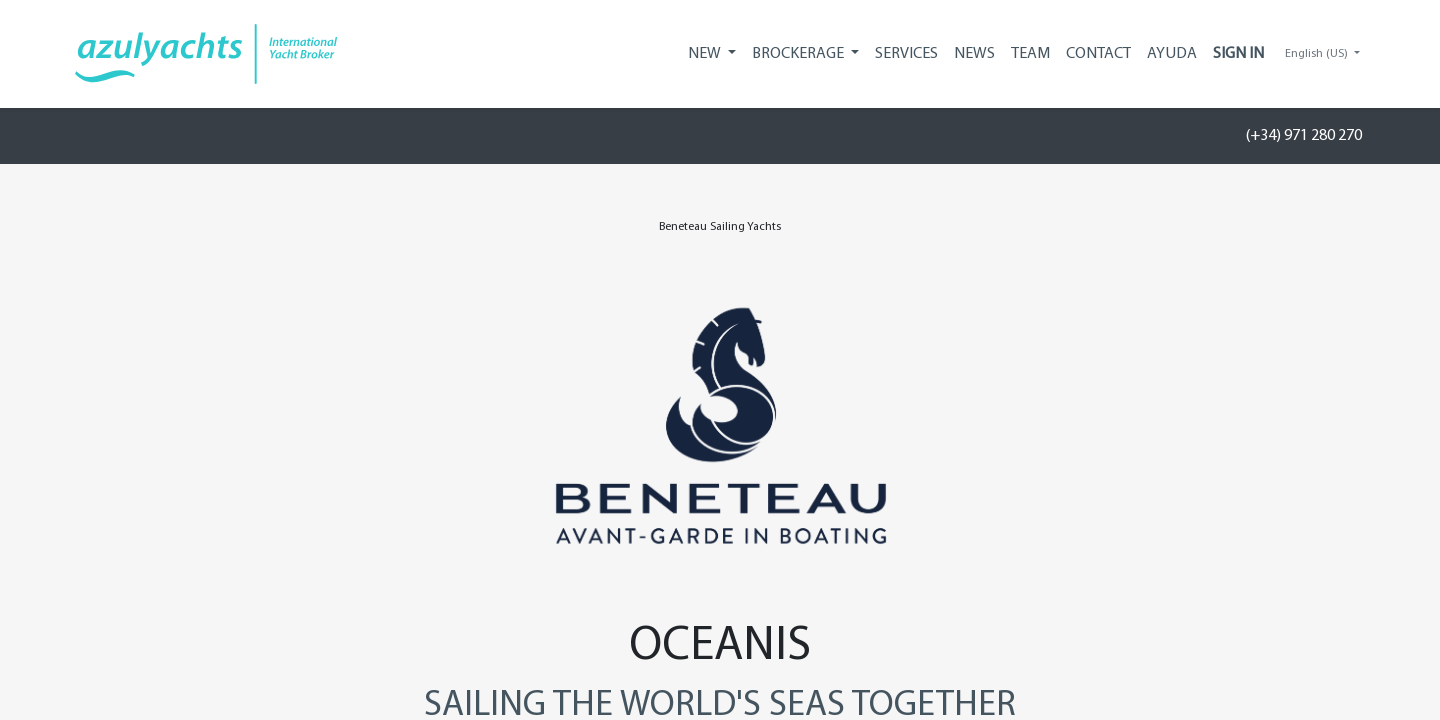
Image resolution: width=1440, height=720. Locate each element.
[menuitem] (906, 54)
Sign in (1238, 54)
